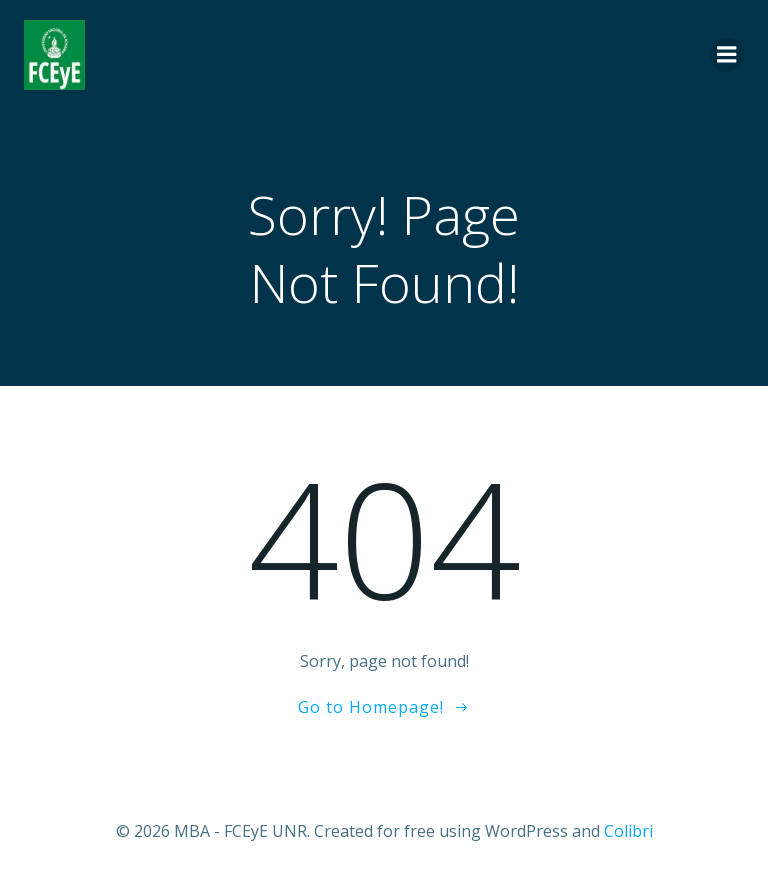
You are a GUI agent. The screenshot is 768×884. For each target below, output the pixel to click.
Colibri (628, 831)
